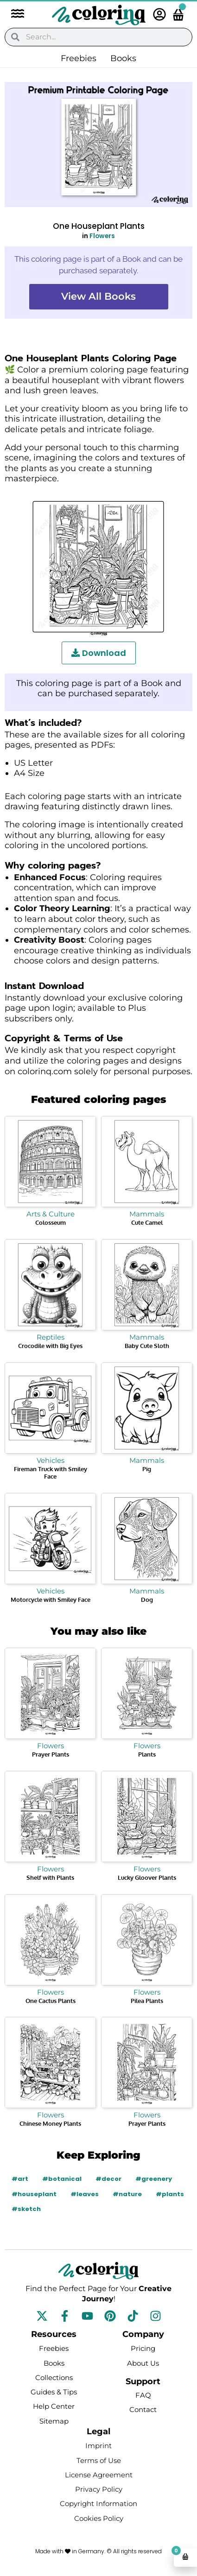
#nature (127, 2194)
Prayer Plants (50, 1754)
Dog (147, 1599)
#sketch (26, 2208)
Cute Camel (147, 1222)
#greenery (153, 2178)
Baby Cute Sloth (147, 1345)
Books (123, 58)
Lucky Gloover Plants (147, 1877)
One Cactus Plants (50, 2000)
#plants (170, 2194)
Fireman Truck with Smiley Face (50, 1472)
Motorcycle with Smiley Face (50, 1599)
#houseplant (34, 2194)
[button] (13, 14)
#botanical (62, 2178)
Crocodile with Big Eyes (50, 1345)
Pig (146, 1469)
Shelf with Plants (50, 1877)
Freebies (78, 58)
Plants (147, 1754)
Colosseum (50, 1222)
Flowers (102, 236)
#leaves (84, 2194)
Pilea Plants (147, 2000)
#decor (108, 2178)
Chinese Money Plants (50, 2123)
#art (20, 2178)
